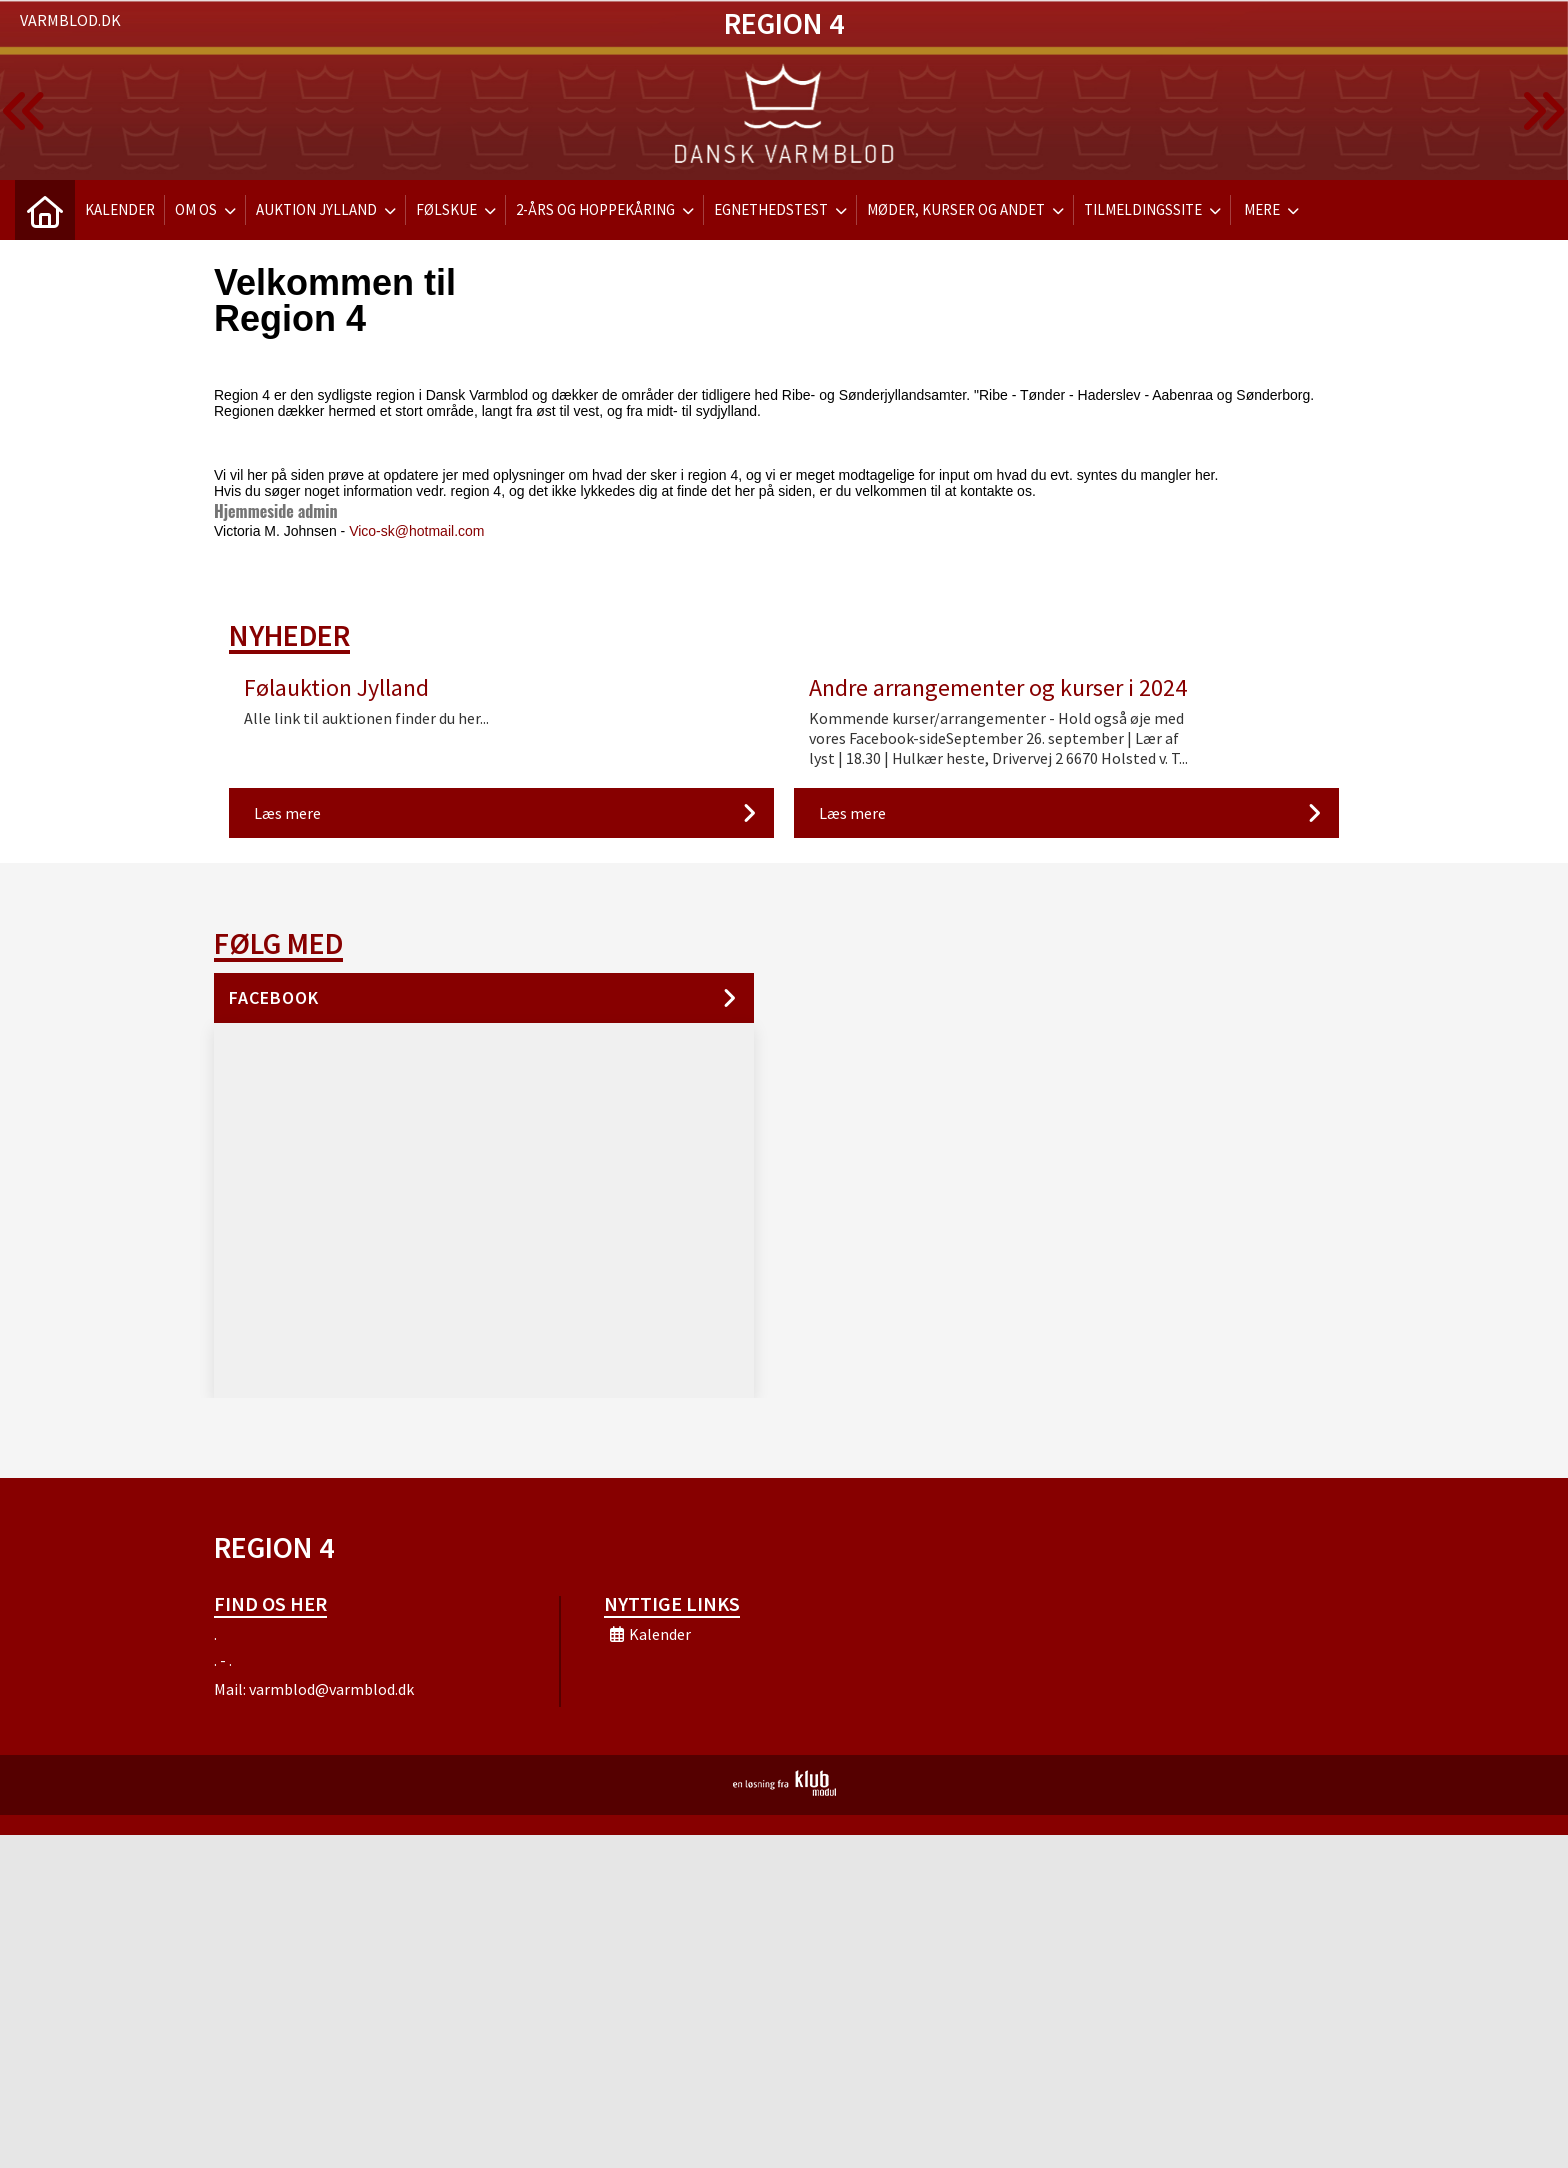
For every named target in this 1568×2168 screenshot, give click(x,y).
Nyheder (289, 635)
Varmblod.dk (70, 20)
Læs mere (287, 813)
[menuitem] (45, 210)
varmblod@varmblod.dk (331, 1689)
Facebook (274, 997)
